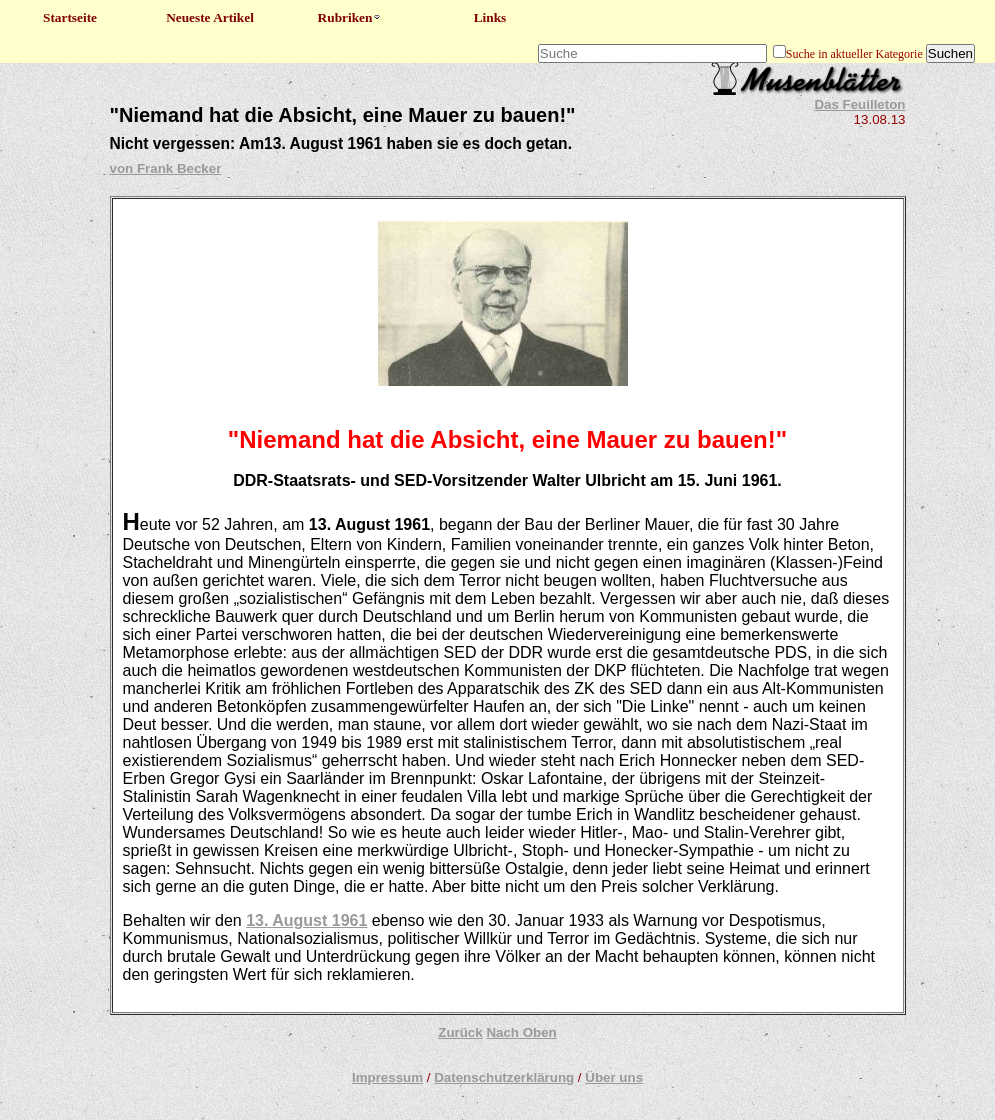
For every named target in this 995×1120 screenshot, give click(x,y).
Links (490, 17)
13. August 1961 (306, 920)
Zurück (460, 1032)
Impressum (387, 1077)
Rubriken (350, 17)
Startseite (70, 17)
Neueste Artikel (210, 17)
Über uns (614, 1077)
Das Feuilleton (859, 104)
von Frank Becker (166, 168)
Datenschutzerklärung (504, 1077)
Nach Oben (521, 1032)
